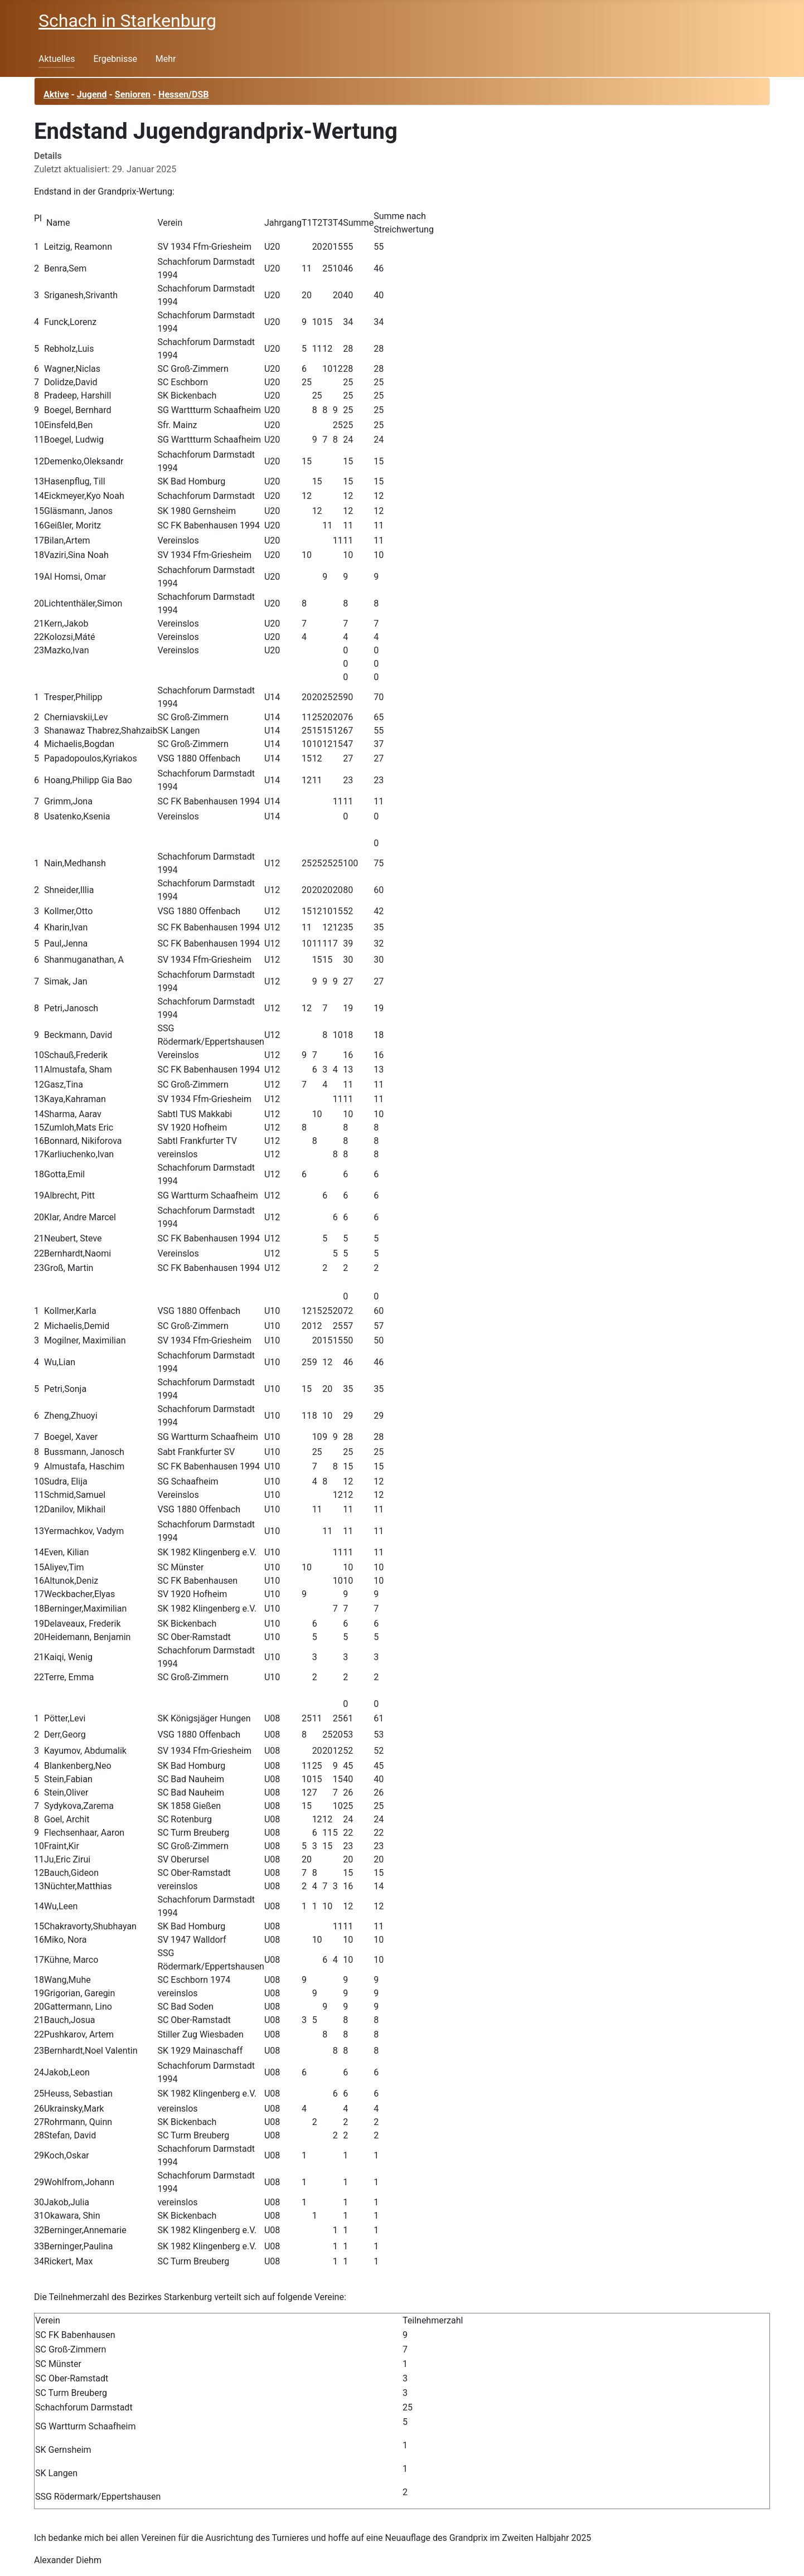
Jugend (92, 94)
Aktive (56, 94)
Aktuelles (56, 59)
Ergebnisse (115, 59)
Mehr (166, 59)
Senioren (133, 94)
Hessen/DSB (183, 94)
